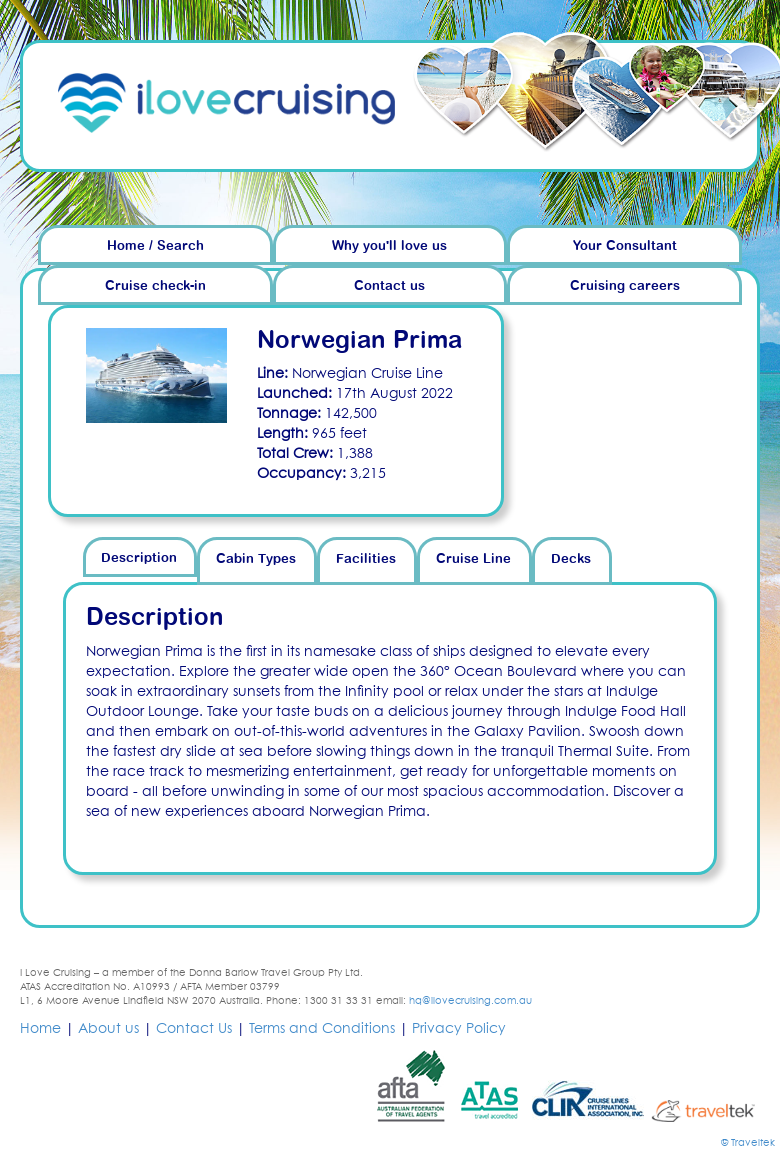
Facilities (366, 559)
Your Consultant (625, 246)
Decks (571, 559)
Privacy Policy (459, 1029)
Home (40, 1029)
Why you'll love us (389, 246)
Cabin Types (256, 559)
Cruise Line (473, 559)
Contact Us (194, 1029)
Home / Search (155, 246)
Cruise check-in (155, 286)
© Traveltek (748, 1143)
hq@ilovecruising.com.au (470, 1001)
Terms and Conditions (322, 1029)
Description (139, 558)
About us (108, 1029)
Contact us (389, 286)
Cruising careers (625, 286)
